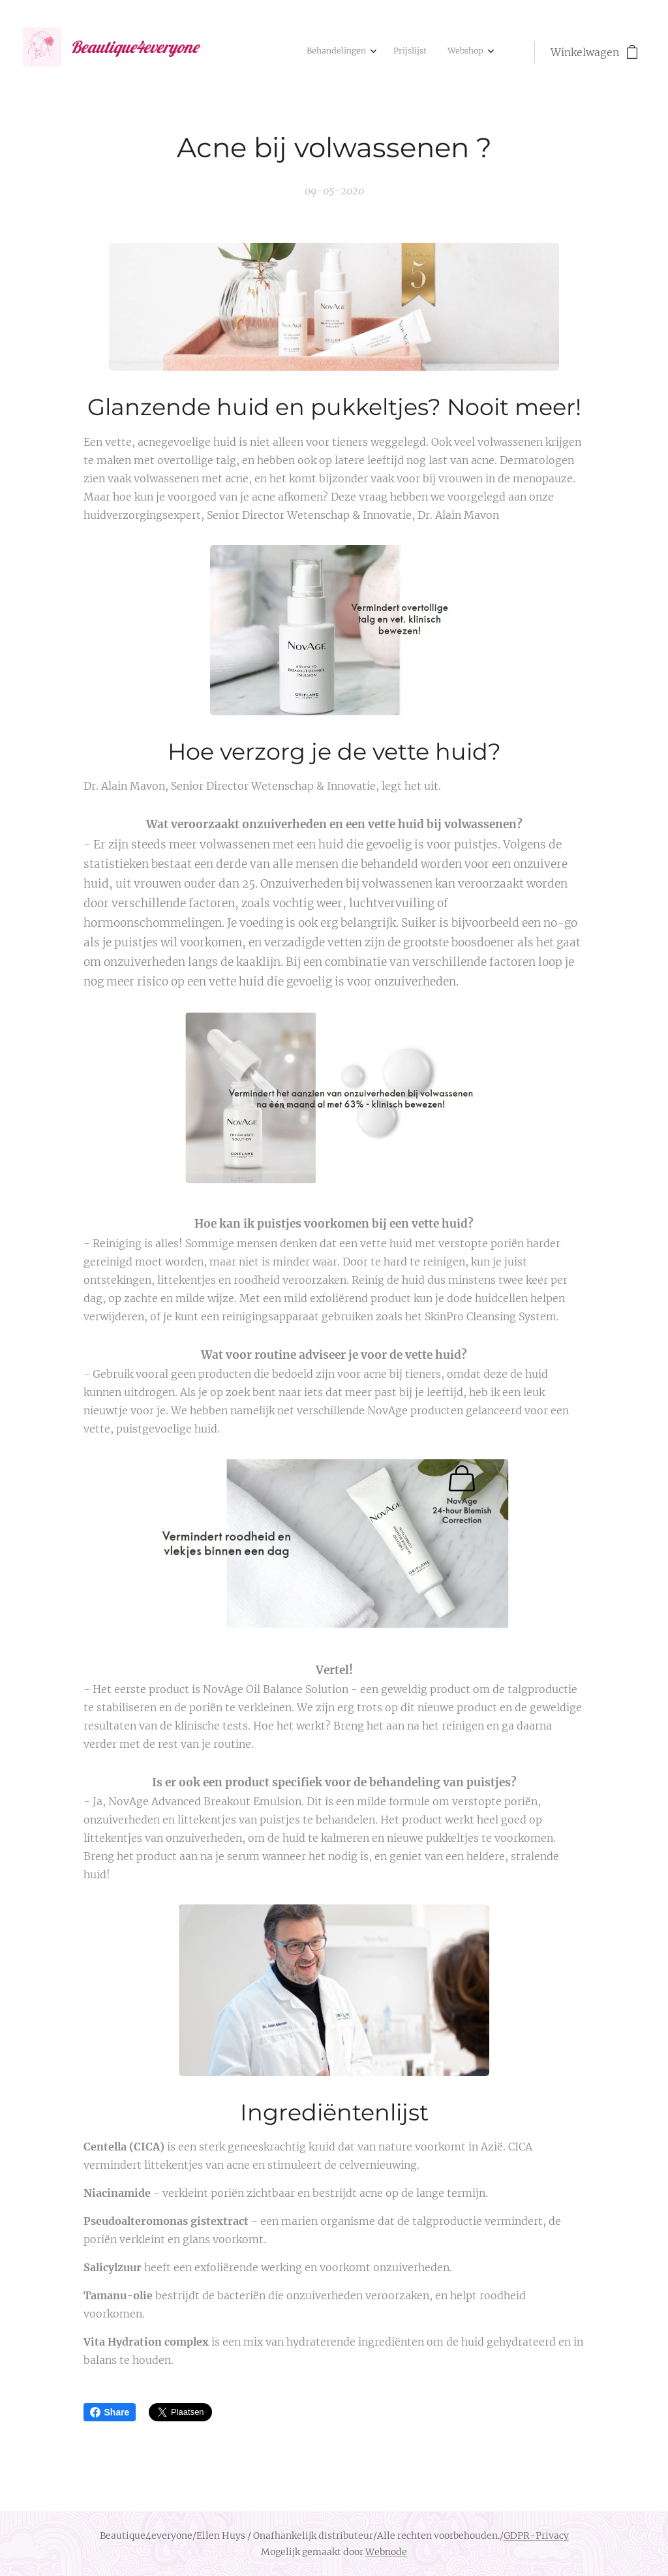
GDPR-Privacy (536, 2535)
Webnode (386, 2552)
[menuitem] (442, 52)
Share (110, 2412)
